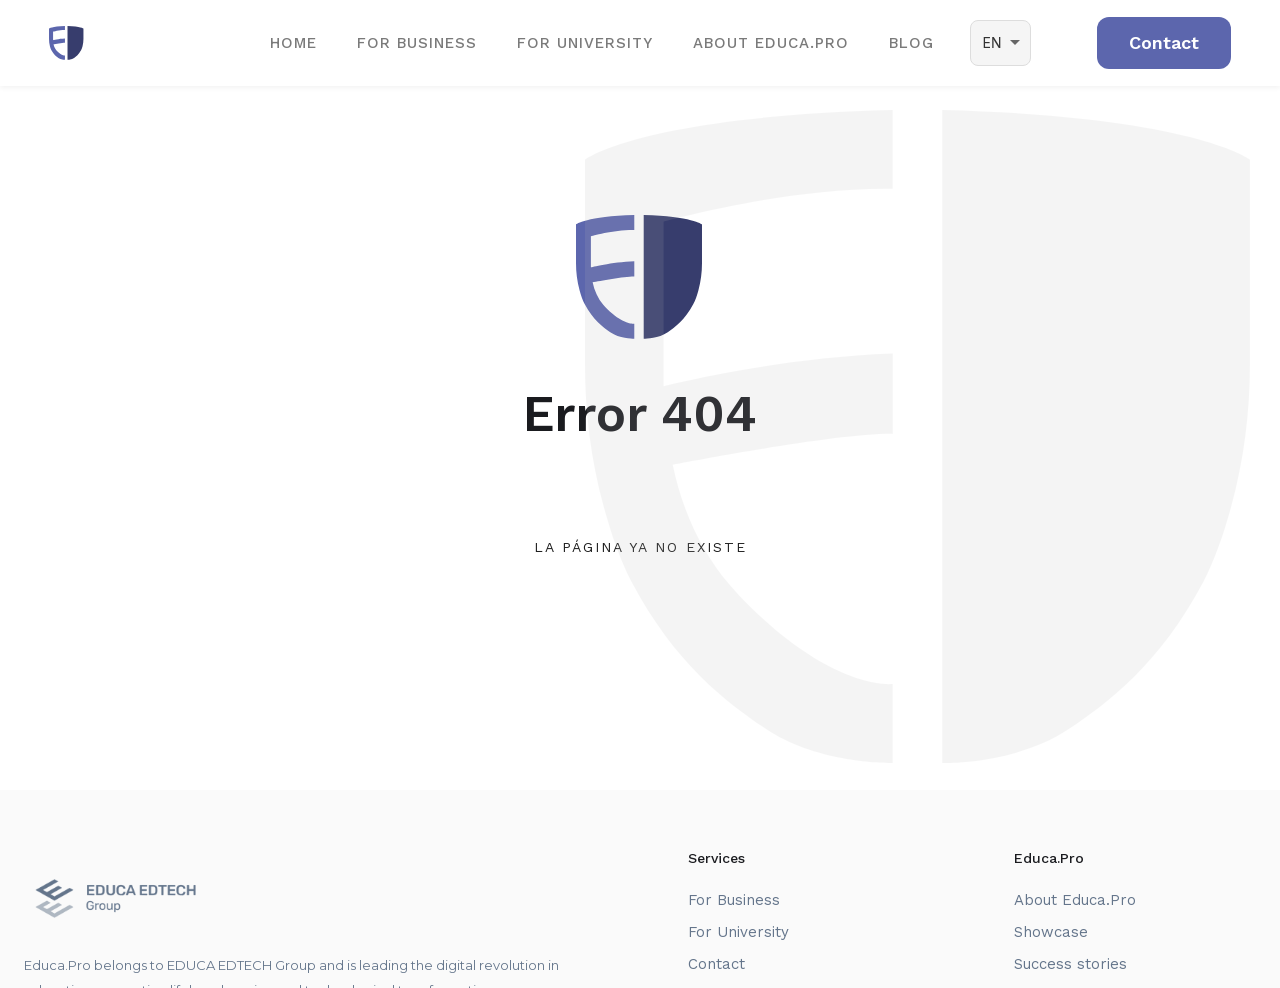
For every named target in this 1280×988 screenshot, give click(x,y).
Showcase (1051, 932)
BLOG (911, 43)
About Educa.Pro (1075, 900)
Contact (716, 964)
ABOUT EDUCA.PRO (771, 43)
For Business (417, 43)
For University (585, 43)
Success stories (1070, 964)
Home (293, 43)
